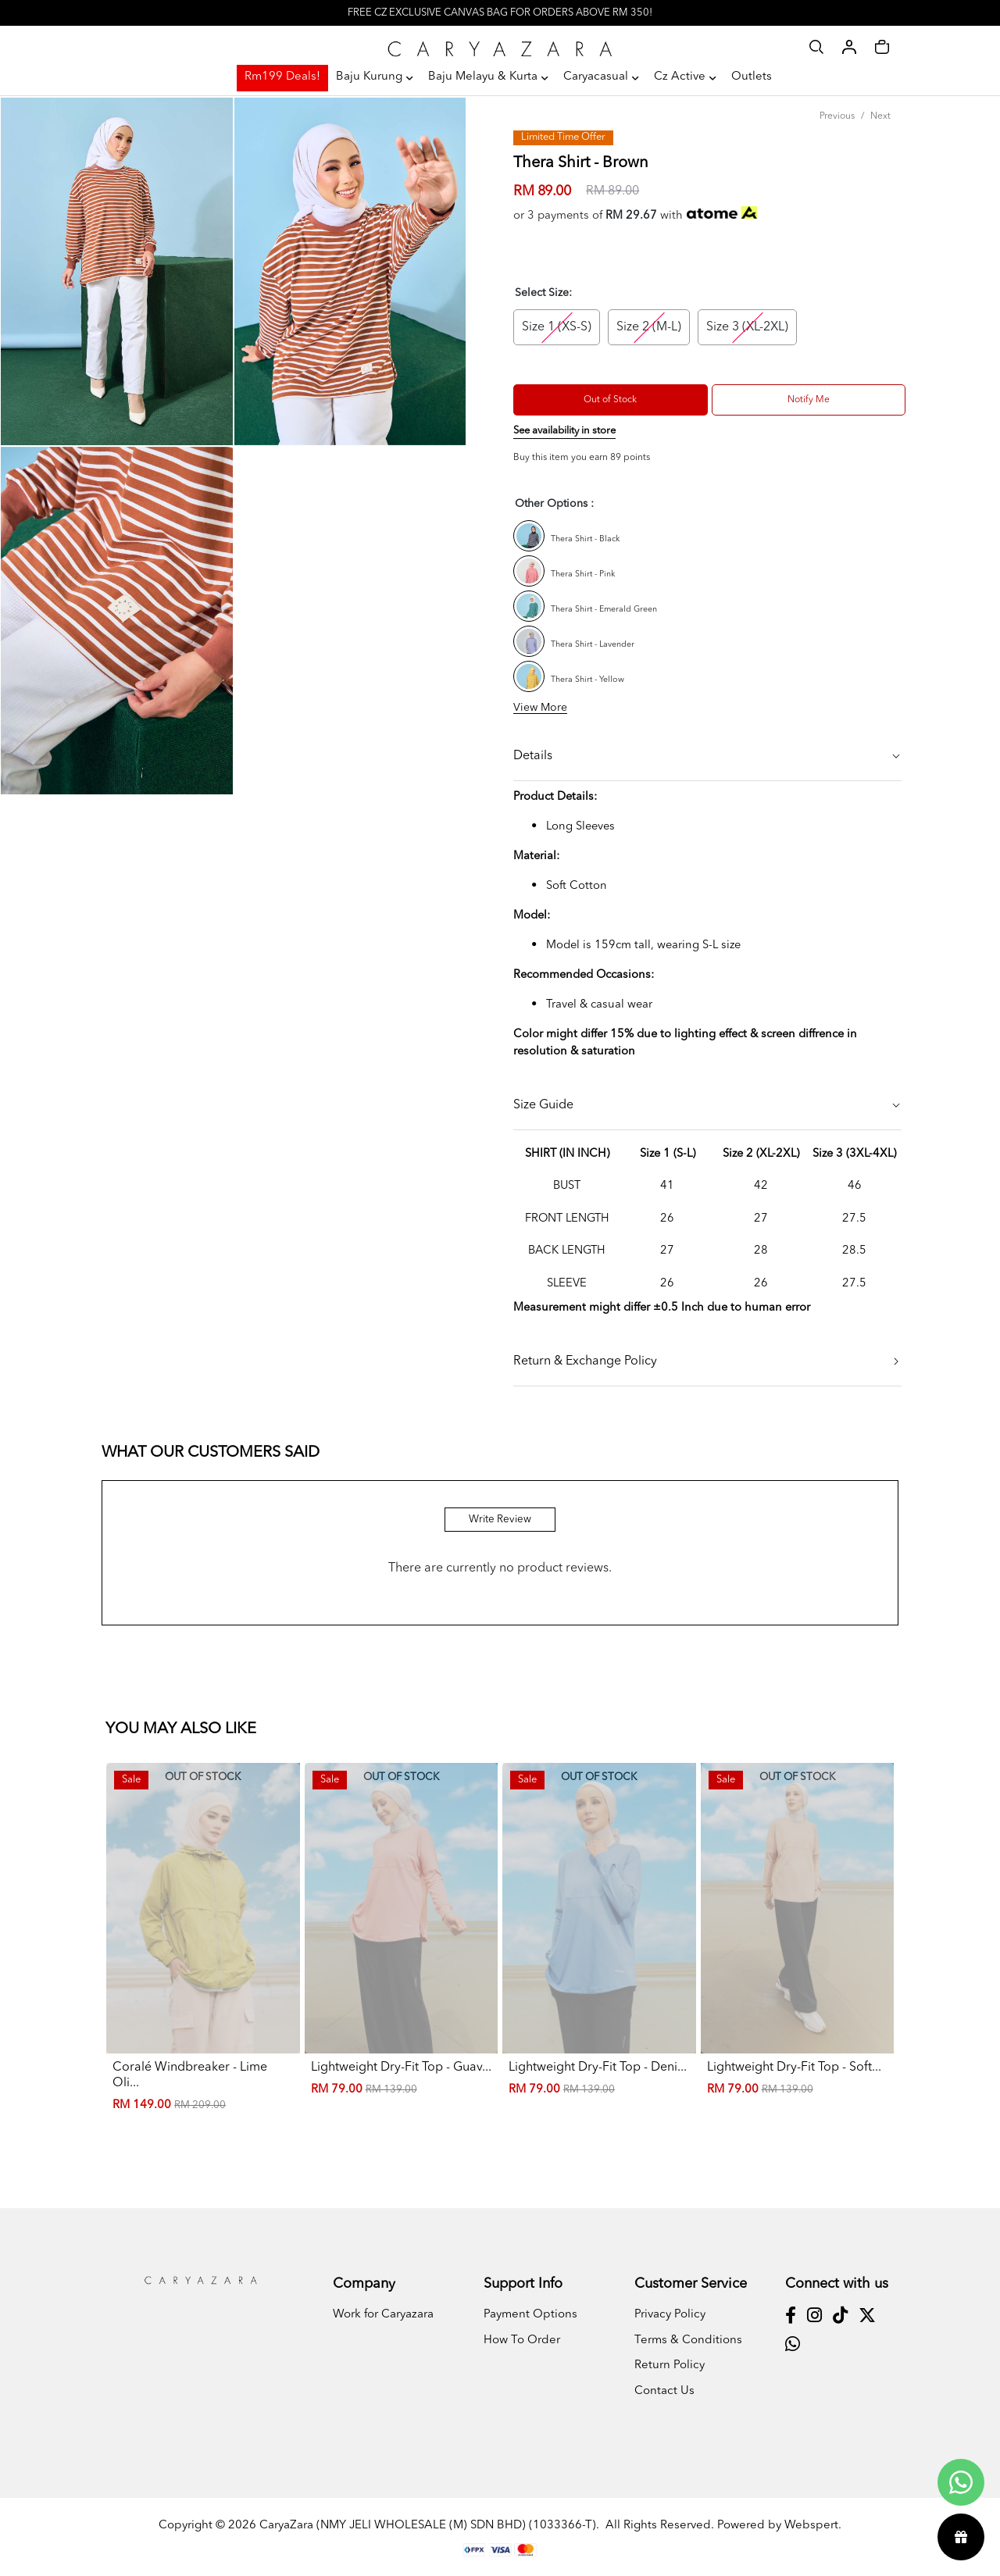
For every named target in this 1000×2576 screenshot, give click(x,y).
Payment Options (530, 2315)
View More (540, 707)
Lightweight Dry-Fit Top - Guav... (401, 2067)
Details (532, 756)
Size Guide (543, 1105)
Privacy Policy (669, 2315)
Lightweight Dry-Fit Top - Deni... (598, 2067)
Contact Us (664, 2391)
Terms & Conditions (688, 2340)
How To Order (522, 2340)
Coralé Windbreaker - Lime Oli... (189, 2075)
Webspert (811, 2525)
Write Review (500, 1520)
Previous (837, 116)
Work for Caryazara (383, 2315)
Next (880, 116)
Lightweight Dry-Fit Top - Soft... (794, 2067)
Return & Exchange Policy (585, 1361)
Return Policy (669, 2365)
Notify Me (809, 400)
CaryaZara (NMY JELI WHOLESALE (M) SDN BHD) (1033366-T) (427, 2525)
